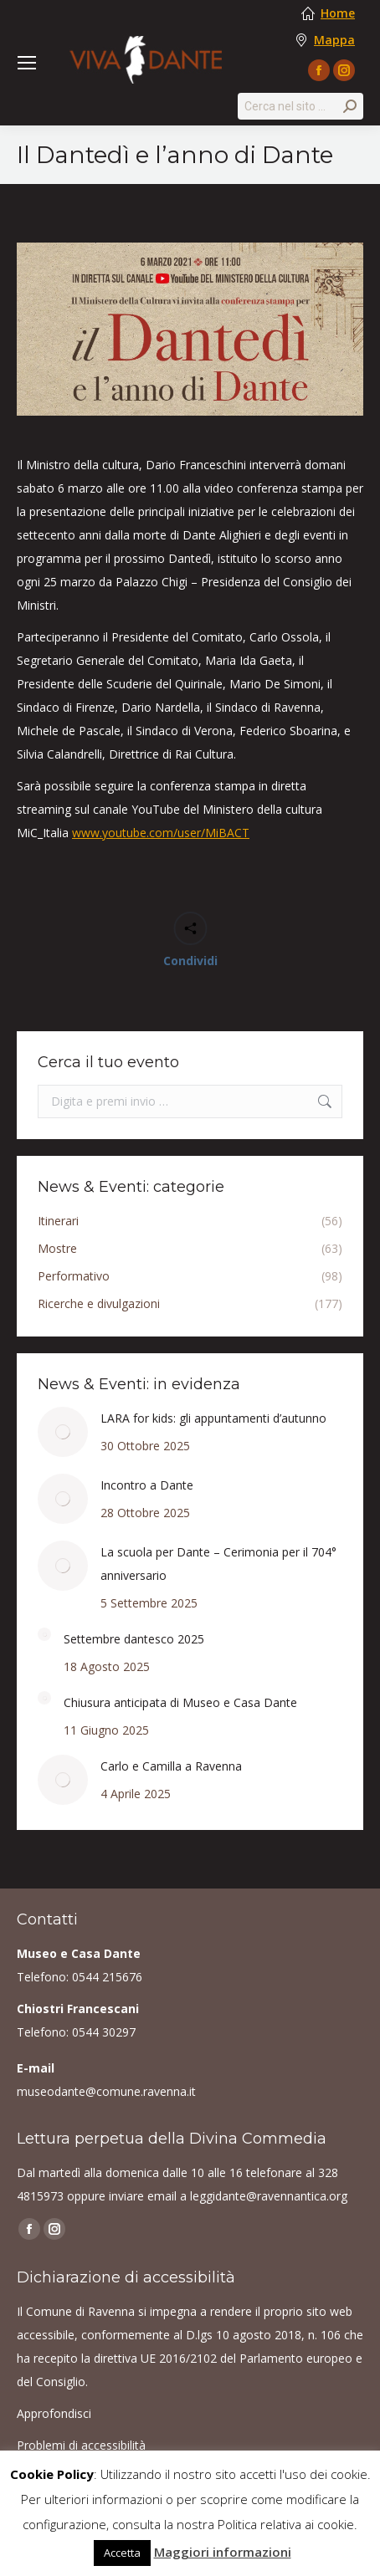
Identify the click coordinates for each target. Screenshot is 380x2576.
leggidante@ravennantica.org (268, 2196)
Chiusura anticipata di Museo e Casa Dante (180, 1702)
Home (338, 13)
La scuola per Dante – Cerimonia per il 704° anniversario (218, 1563)
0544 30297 (104, 2032)
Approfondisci (54, 2413)
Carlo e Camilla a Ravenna (171, 1766)
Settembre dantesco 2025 (134, 1639)
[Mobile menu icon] (27, 63)
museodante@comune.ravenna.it (106, 2091)
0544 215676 (107, 1977)
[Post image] (63, 1432)
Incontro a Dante (146, 1485)
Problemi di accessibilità (81, 2445)
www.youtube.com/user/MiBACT (160, 833)
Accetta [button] (122, 2552)
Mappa (334, 40)
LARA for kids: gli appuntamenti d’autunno (213, 1418)
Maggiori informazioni (222, 2551)
